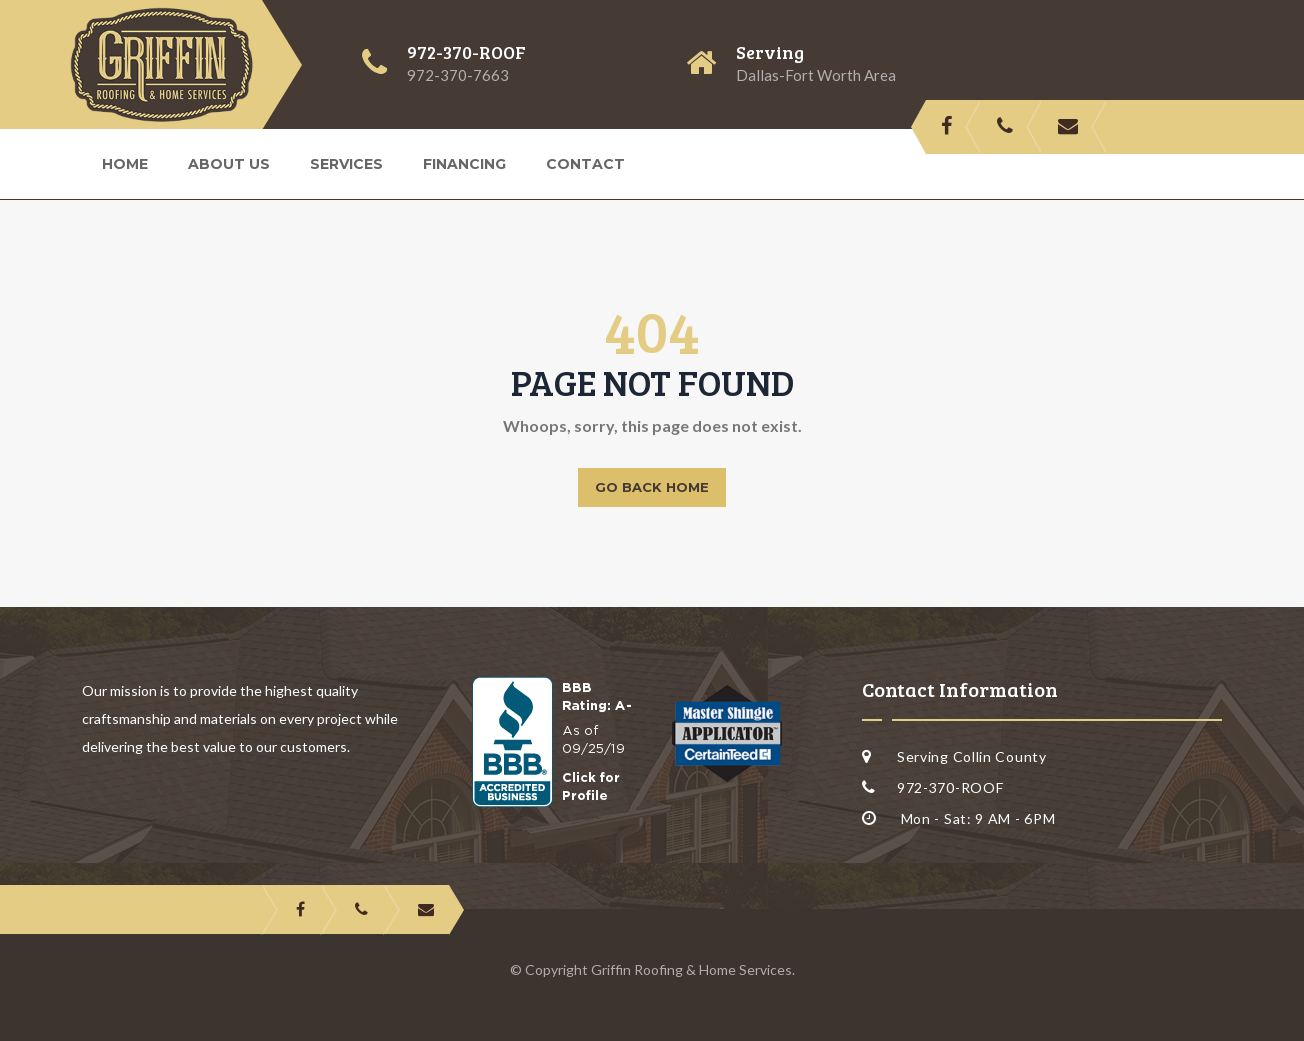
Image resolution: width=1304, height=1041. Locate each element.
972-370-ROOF (466, 52)
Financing (464, 164)
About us (229, 164)
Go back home (652, 487)
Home (125, 164)
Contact (585, 164)
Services (346, 164)
